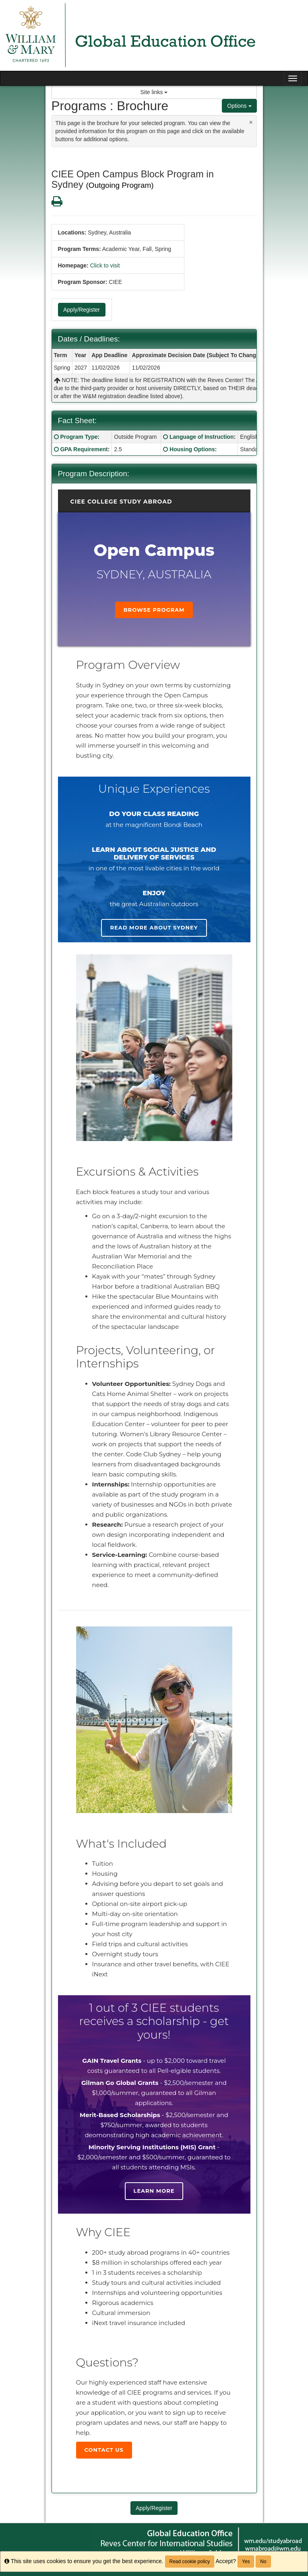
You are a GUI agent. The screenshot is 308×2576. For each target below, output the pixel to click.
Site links (154, 92)
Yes (246, 2561)
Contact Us (104, 2449)
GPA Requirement (83, 449)
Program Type (78, 437)
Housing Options (192, 449)
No (263, 2561)
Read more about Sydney (154, 927)
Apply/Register (81, 309)
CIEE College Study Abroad (121, 501)
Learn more (154, 2190)
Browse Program (154, 609)
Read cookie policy (190, 2561)
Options (239, 106)
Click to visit (105, 265)
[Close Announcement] (251, 122)
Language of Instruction (202, 437)
